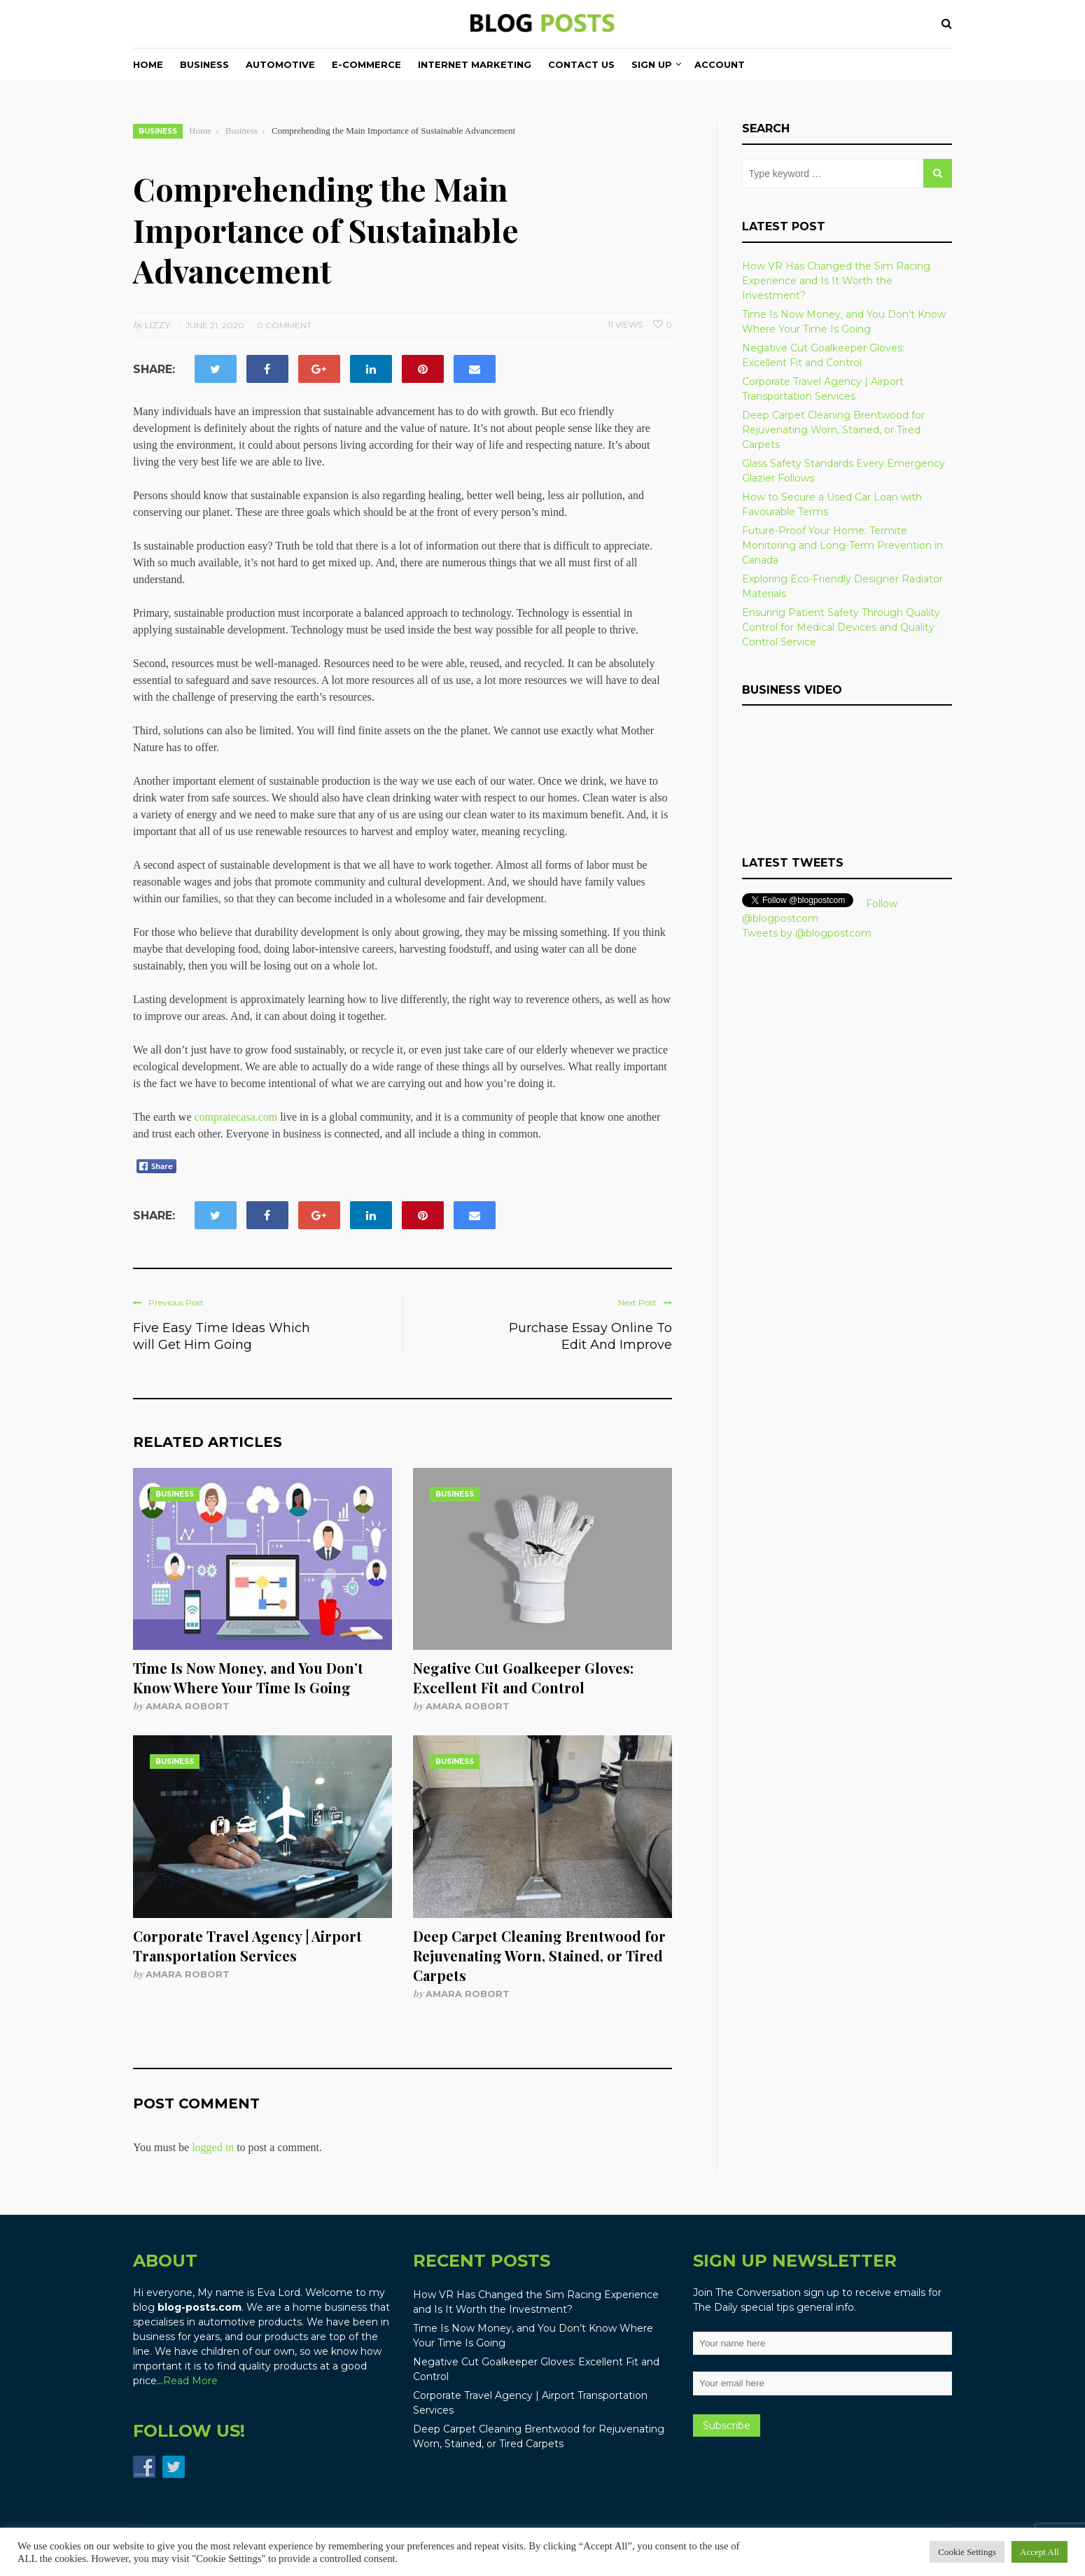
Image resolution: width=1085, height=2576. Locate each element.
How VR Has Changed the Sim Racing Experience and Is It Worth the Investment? (836, 281)
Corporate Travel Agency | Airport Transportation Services (247, 1945)
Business (204, 64)
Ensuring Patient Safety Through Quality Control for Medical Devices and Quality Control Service (841, 627)
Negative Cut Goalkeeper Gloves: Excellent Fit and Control (523, 1677)
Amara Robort (188, 1706)
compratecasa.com (236, 1117)
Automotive (280, 64)
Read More (190, 2380)
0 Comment (284, 325)
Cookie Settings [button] (967, 2552)
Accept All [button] (1039, 2552)
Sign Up (651, 64)
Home (148, 64)
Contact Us (581, 64)
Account (719, 64)
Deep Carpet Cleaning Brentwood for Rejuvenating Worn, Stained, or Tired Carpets (539, 1955)
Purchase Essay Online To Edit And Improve (590, 1336)
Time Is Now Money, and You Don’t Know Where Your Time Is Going (248, 1677)
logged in (213, 2147)
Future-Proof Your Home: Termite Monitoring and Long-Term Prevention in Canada (842, 545)
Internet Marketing (474, 64)
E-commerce (366, 64)
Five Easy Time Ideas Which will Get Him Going (221, 1336)
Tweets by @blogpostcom (807, 933)
